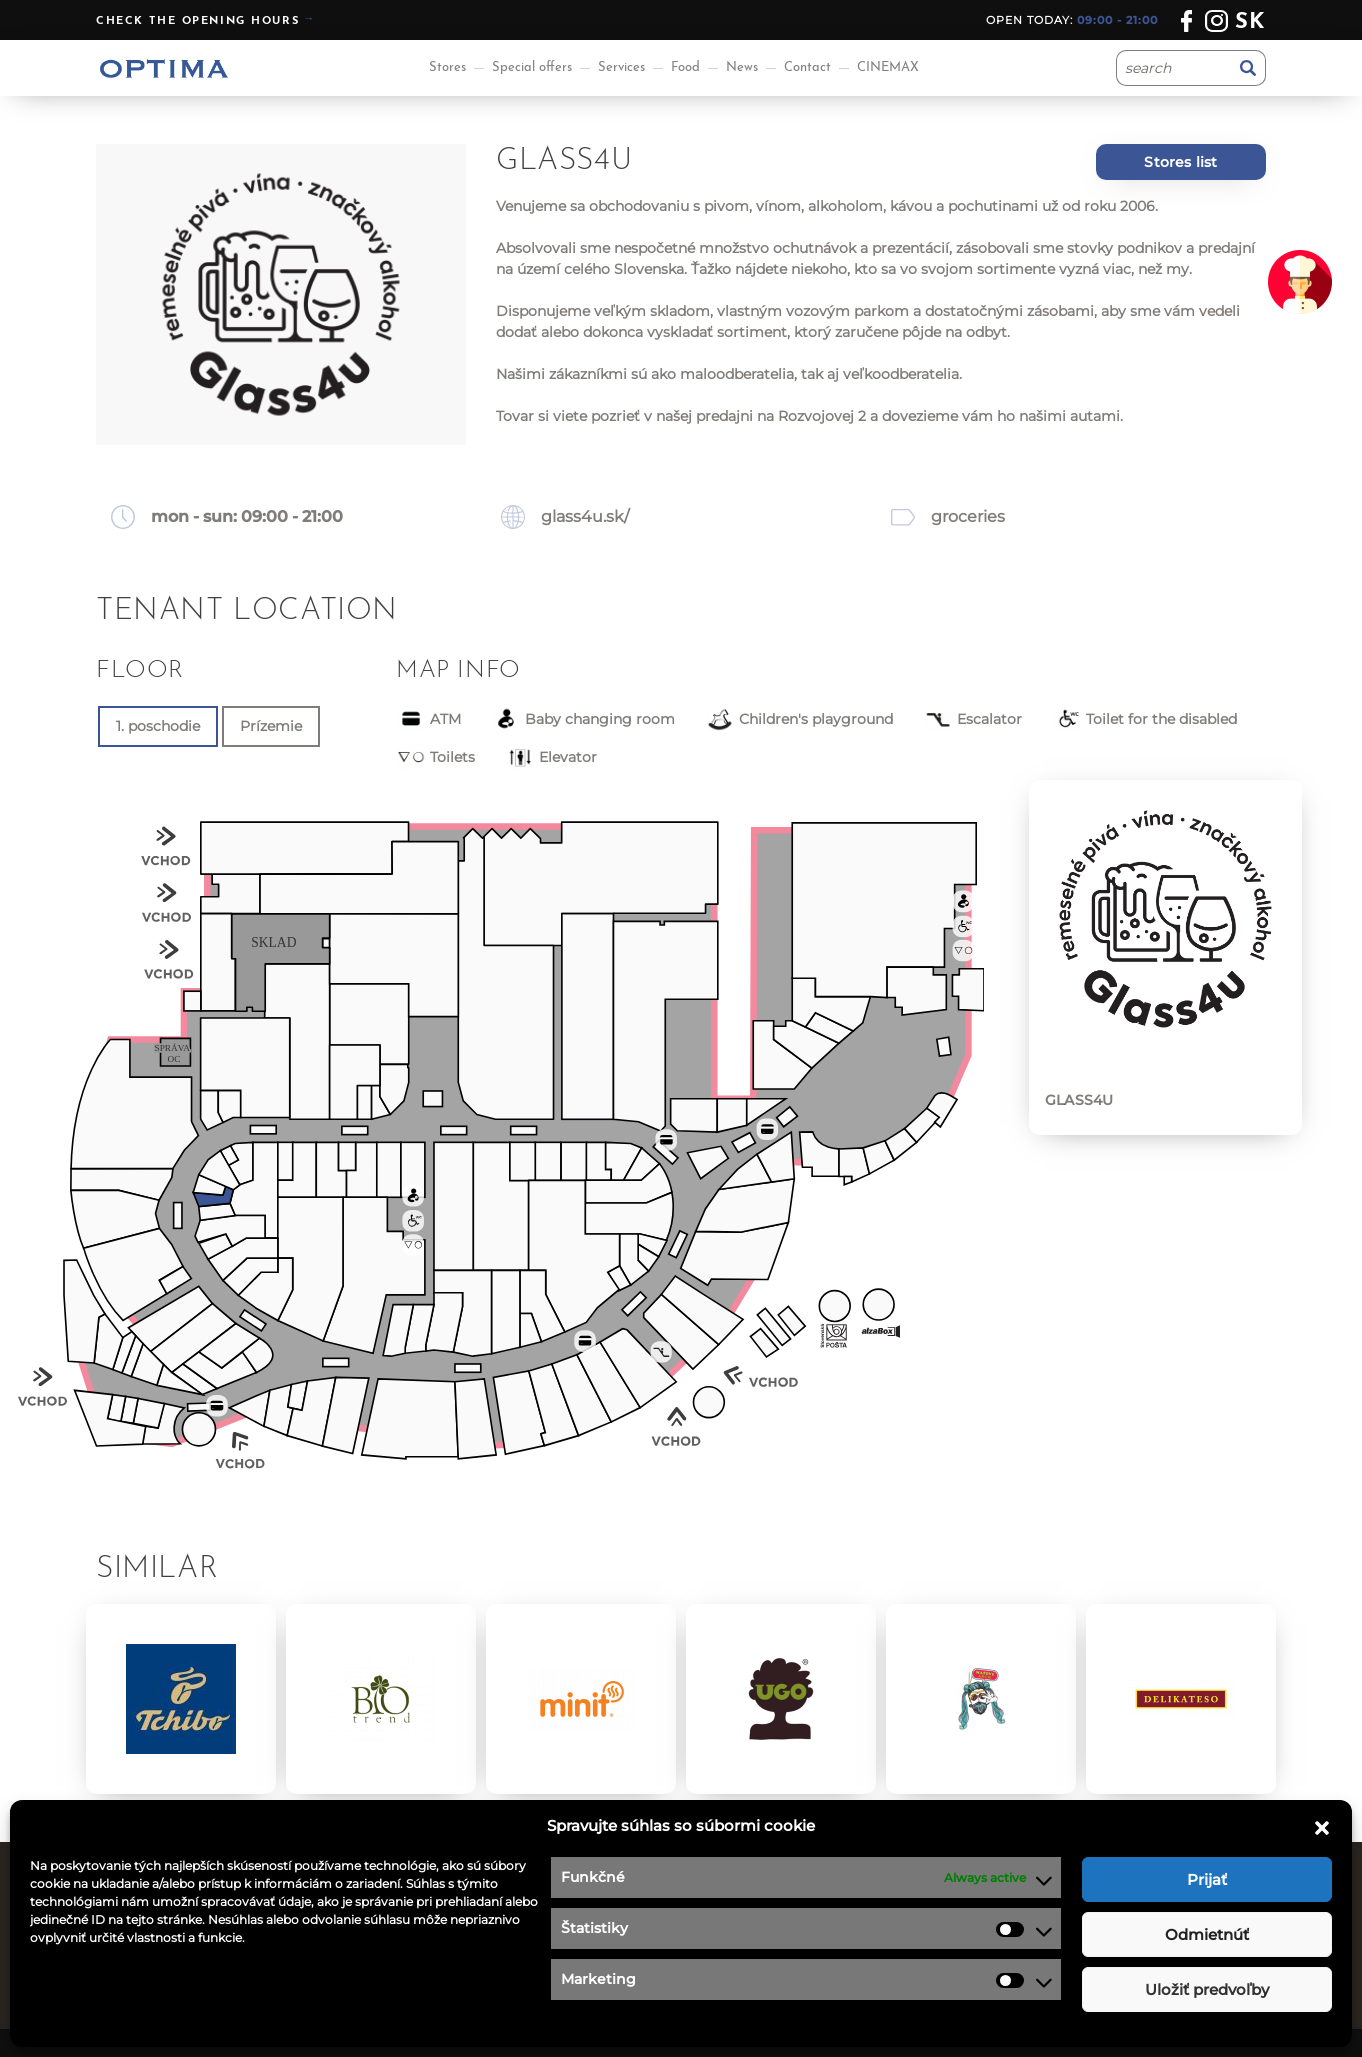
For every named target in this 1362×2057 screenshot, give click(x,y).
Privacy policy (747, 1929)
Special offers (532, 67)
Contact (807, 67)
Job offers (732, 1904)
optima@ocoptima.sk (1111, 1979)
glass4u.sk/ (585, 516)
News (742, 67)
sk (1250, 22)
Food (685, 67)
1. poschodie (158, 726)
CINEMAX (888, 67)
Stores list (1180, 162)
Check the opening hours (197, 21)
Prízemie (271, 726)
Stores (447, 67)
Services (621, 67)
